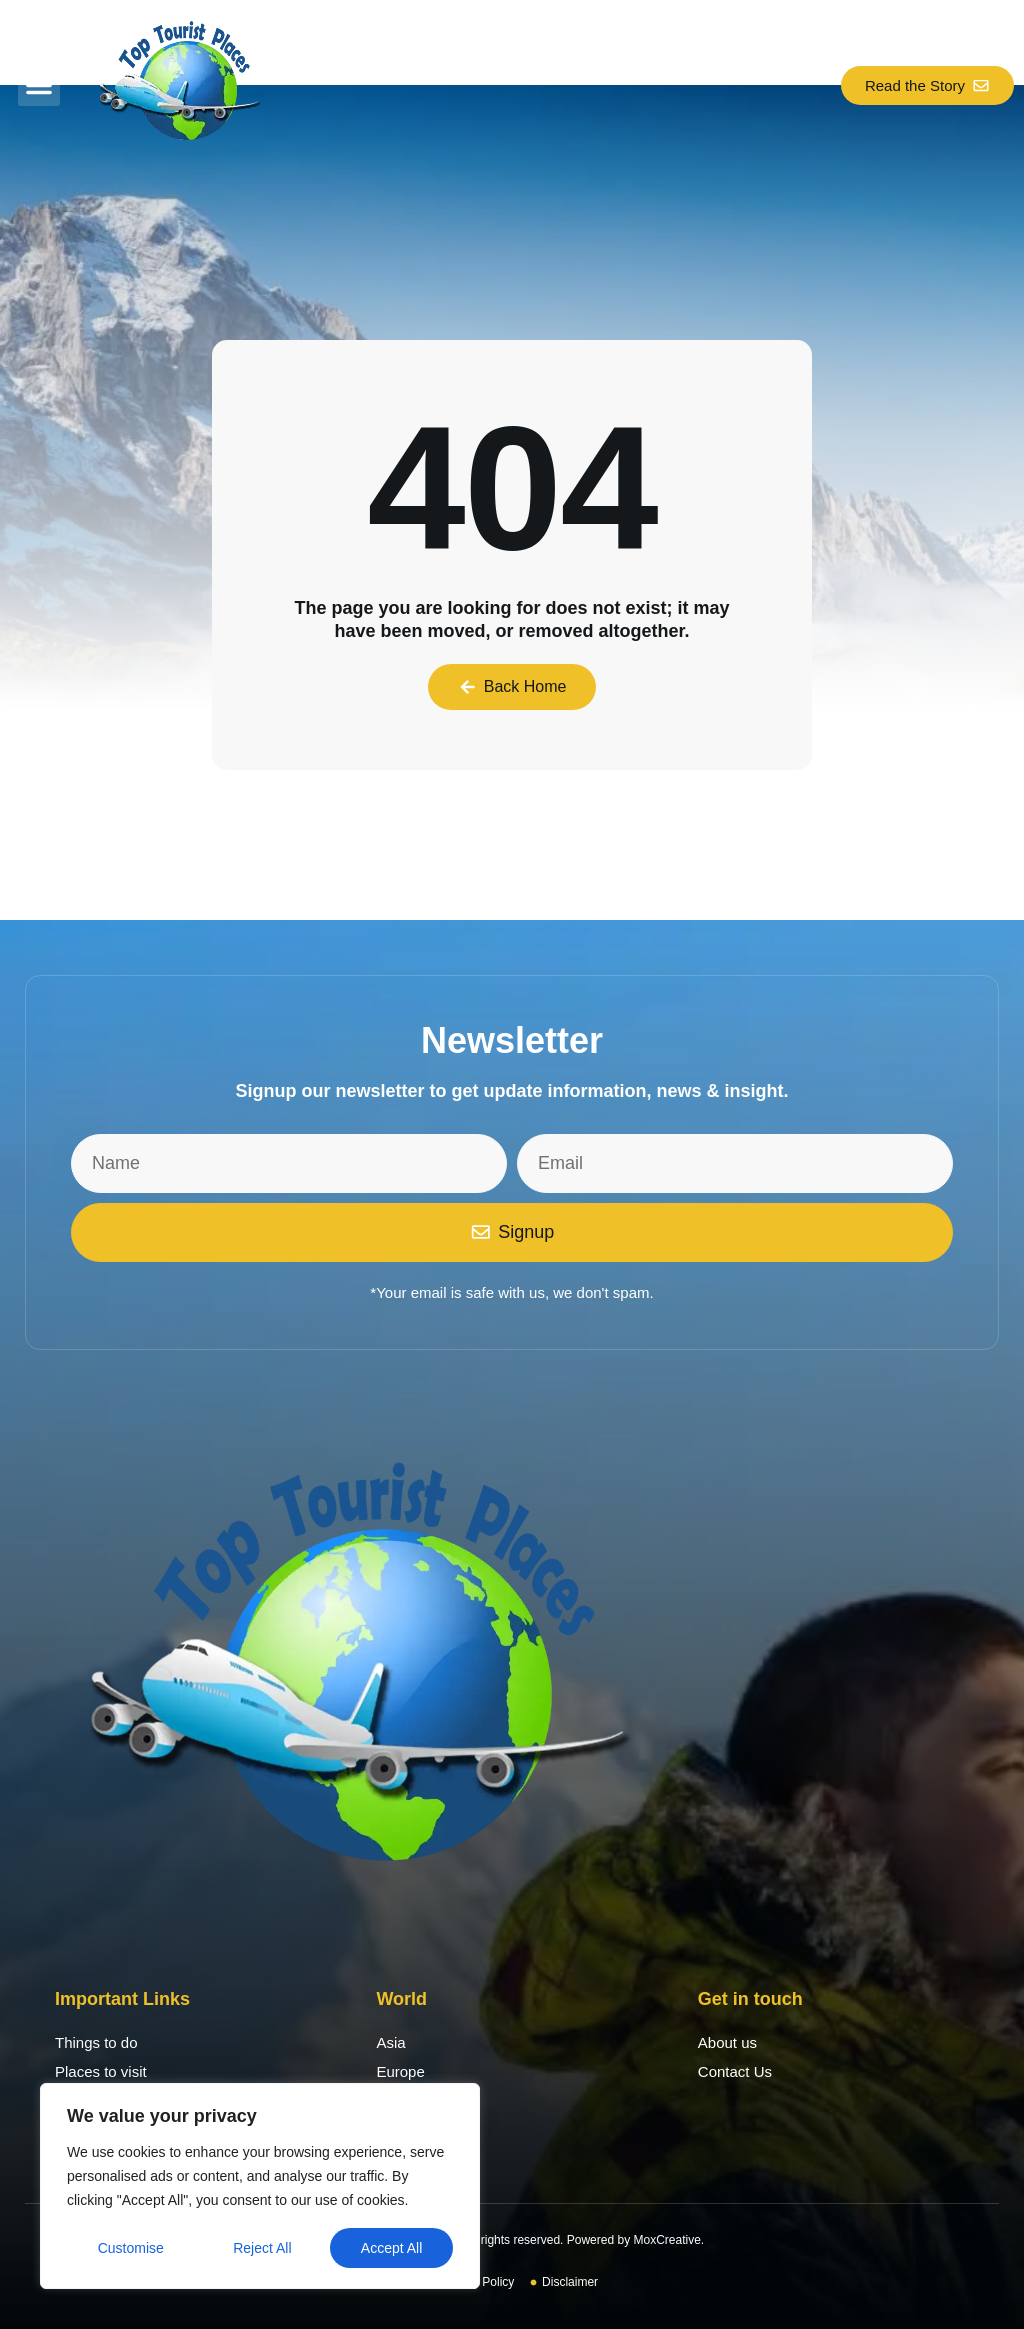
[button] (39, 85)
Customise (131, 2248)
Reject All (262, 2248)
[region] (260, 2186)
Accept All (391, 2248)
